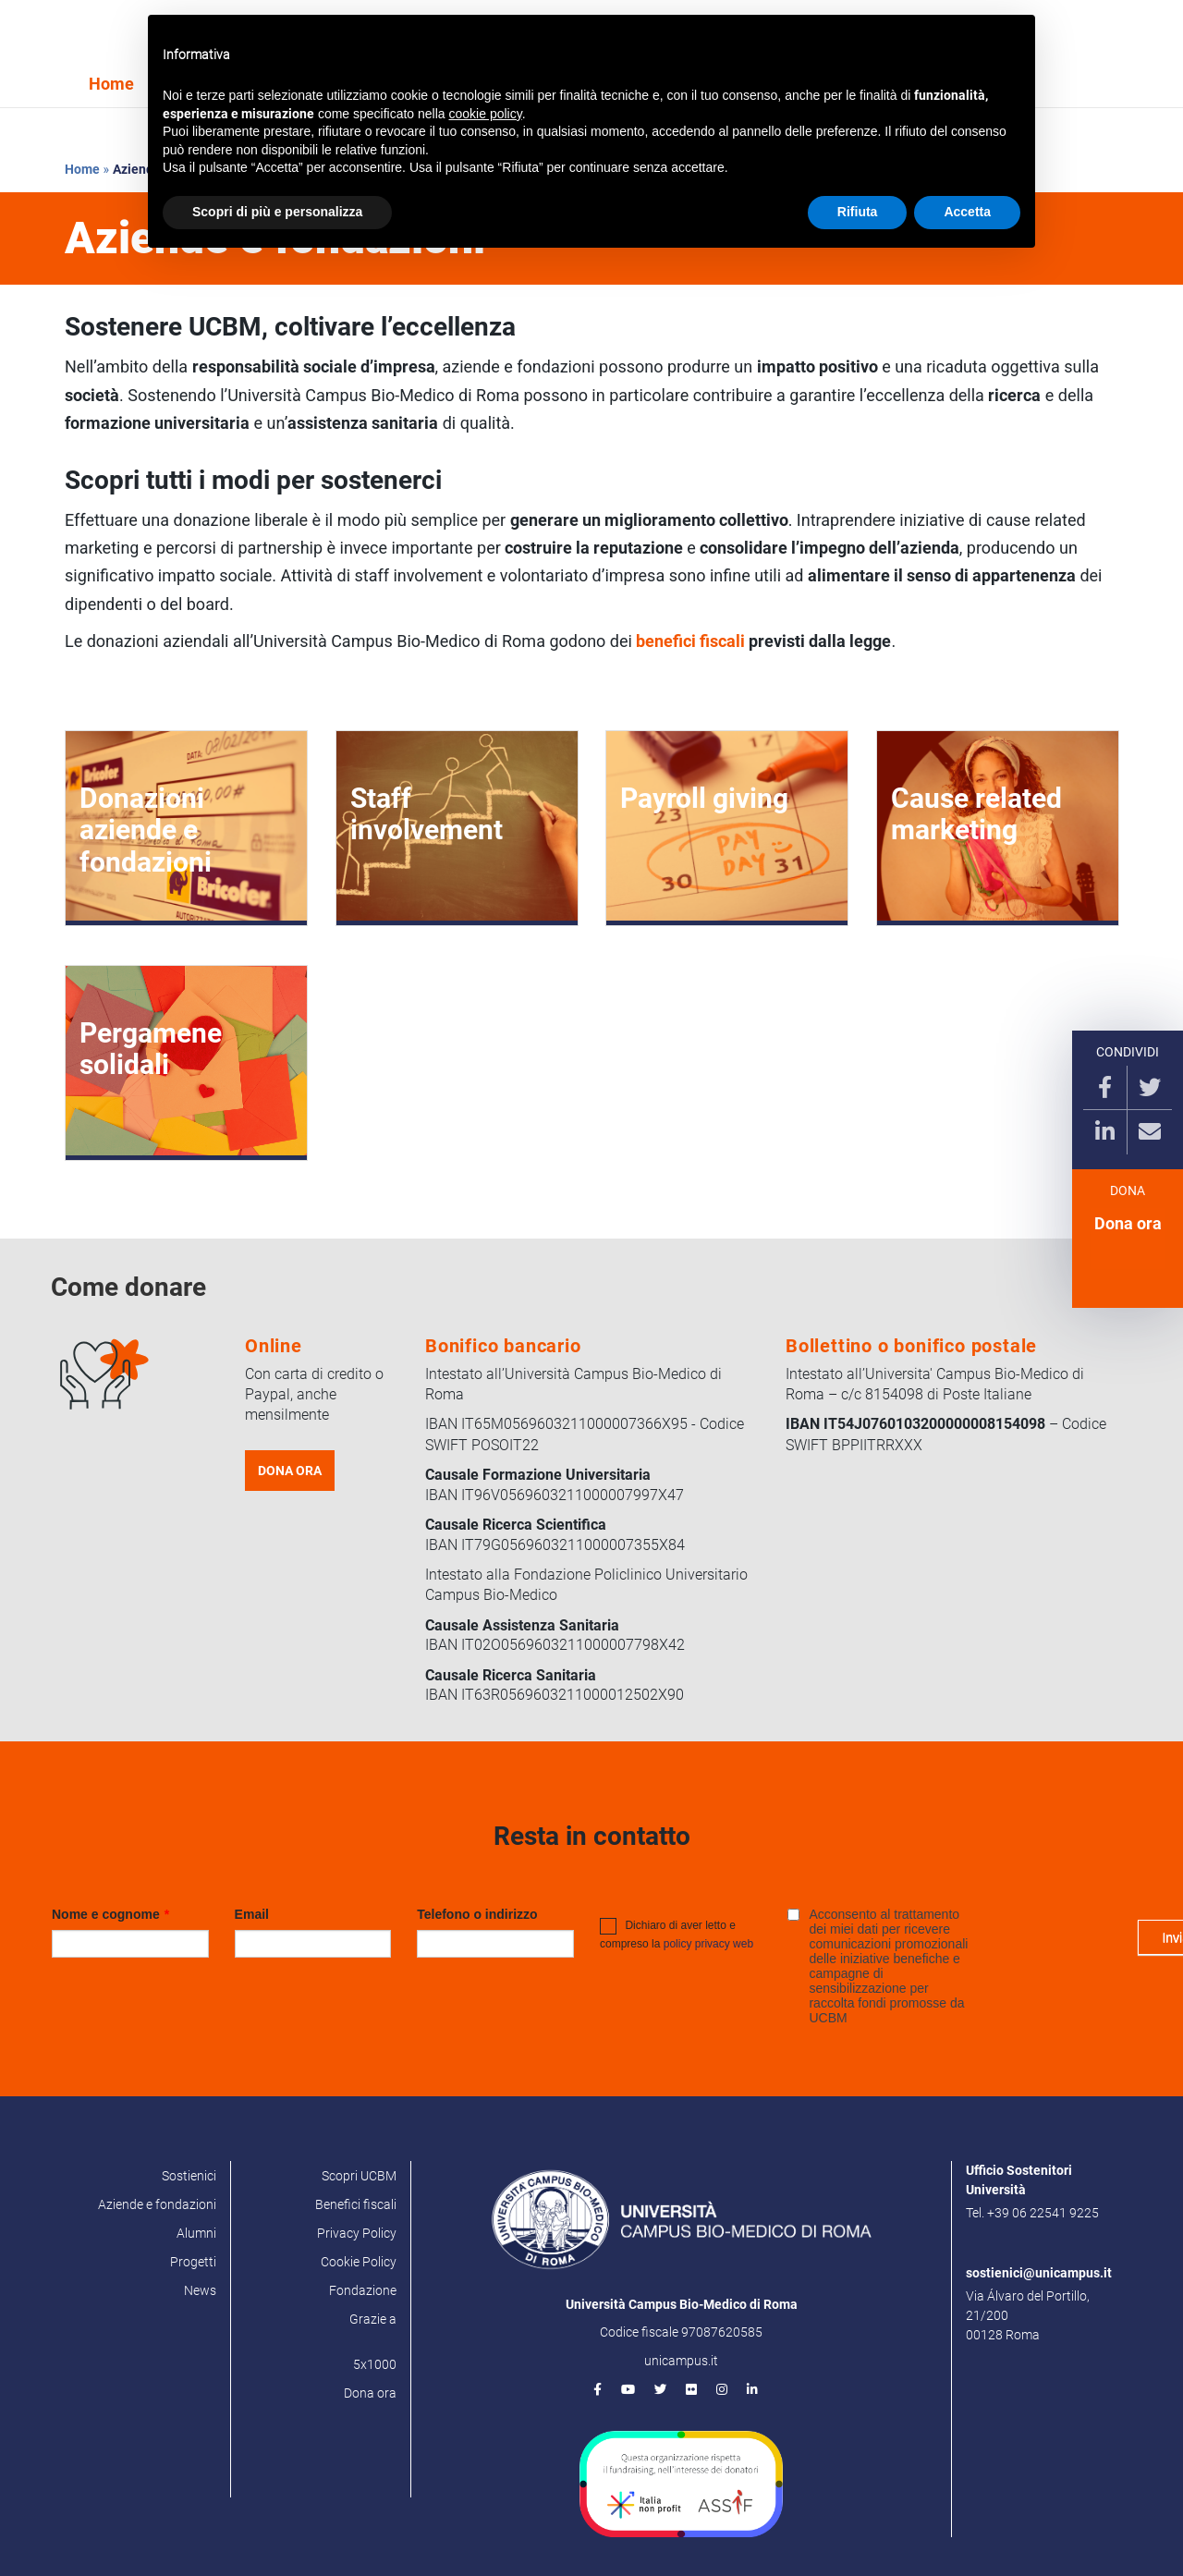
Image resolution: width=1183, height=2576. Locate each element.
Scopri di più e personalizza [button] (277, 211)
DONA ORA (290, 1470)
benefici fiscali (690, 641)
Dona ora (1128, 1230)
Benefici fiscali (355, 2204)
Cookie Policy (358, 2261)
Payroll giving (704, 798)
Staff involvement (426, 814)
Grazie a (372, 2319)
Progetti (193, 2261)
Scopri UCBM (359, 2175)
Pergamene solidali (150, 1048)
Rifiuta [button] (857, 211)
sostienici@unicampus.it (1039, 2272)
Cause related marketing (976, 814)
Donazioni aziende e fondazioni (145, 830)
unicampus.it (681, 2360)
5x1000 (374, 2364)
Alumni (196, 2233)
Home (111, 83)
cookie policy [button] (485, 113)
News (200, 2290)
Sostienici (189, 2175)
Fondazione (362, 2290)
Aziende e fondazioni (157, 2204)
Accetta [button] (967, 211)
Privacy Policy (356, 2233)
